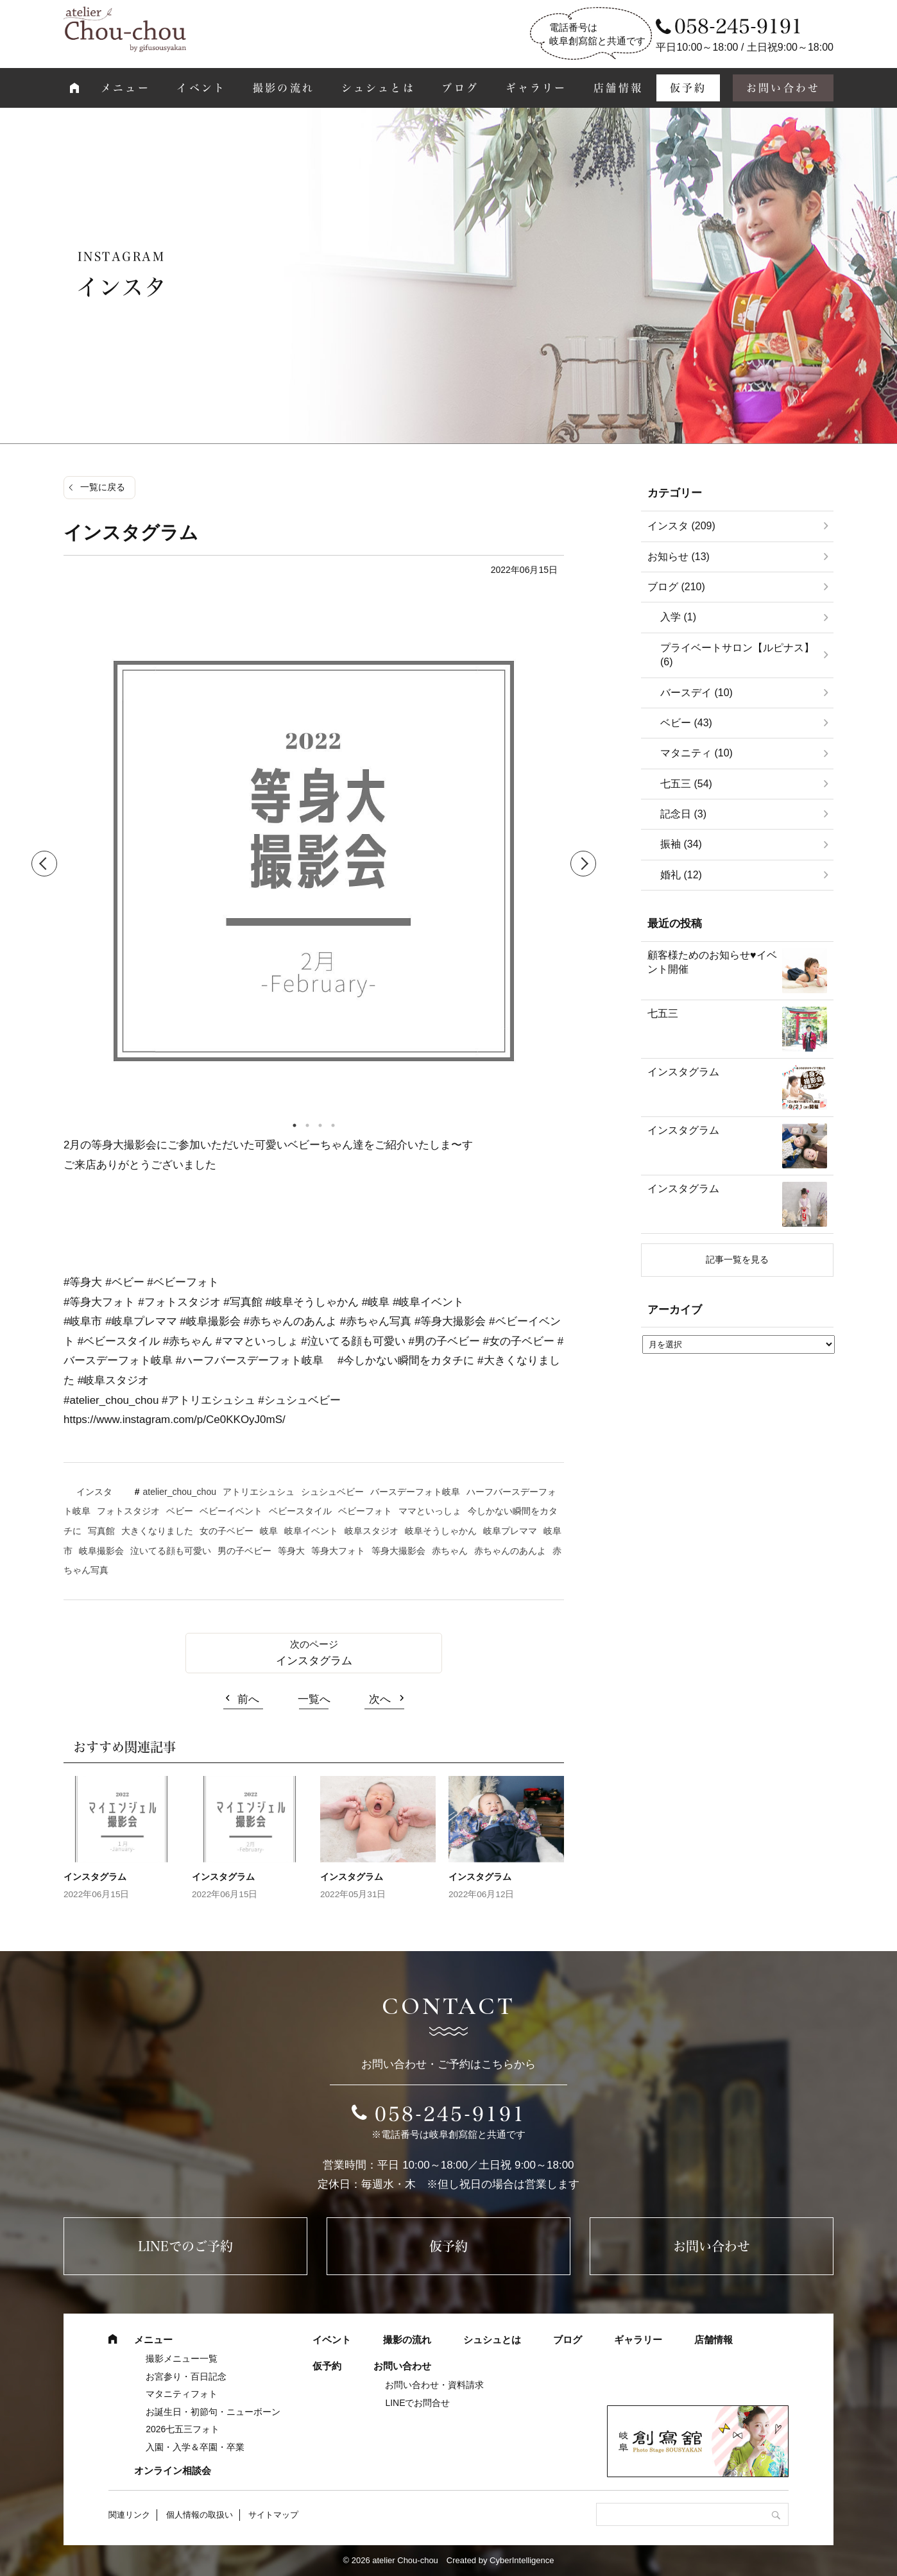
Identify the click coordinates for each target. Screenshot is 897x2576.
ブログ (460, 88)
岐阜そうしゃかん (441, 1531)
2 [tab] (307, 1125)
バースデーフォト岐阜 (415, 1492)
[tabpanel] (314, 863)
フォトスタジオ (128, 1511)
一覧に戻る (102, 487)
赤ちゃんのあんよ (510, 1551)
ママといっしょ (429, 1511)
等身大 (291, 1551)
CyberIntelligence (522, 2560)
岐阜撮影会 (101, 1551)
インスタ (94, 1492)
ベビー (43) (686, 722)
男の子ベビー (244, 1551)
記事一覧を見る (737, 1259)
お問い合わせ (783, 88)
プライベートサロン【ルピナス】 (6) (737, 654)
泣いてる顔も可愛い (170, 1551)
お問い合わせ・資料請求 (434, 2385)
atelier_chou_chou (179, 1492)
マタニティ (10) (696, 752)
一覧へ (314, 1699)
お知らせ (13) (678, 556)
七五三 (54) (686, 783)
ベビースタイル (300, 1511)
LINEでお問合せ (417, 2403)
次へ (380, 1699)
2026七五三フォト (182, 2429)
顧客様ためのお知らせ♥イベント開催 (712, 962)
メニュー (125, 88)
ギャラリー (536, 88)
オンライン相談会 (172, 2470)
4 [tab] (333, 1125)
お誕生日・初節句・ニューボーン (213, 2412)
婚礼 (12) (681, 874)
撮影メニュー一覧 (182, 2358)
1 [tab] (294, 1125)
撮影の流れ (283, 88)
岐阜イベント (311, 1531)
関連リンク (129, 2515)
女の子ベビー (226, 1531)
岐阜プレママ (510, 1531)
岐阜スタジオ (371, 1531)
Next (583, 863)
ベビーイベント (231, 1511)
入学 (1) (678, 616)
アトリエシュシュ (259, 1492)
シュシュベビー (332, 1492)
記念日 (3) (683, 813)
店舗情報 (618, 88)
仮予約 (688, 88)
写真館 (101, 1531)
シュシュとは (378, 88)
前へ (248, 1699)
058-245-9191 (450, 2114)
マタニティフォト (182, 2394)
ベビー (179, 1511)
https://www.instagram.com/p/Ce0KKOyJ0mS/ (175, 1419)
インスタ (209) (681, 525)
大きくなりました (157, 1531)
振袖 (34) (681, 844)
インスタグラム (314, 1661)
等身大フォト (338, 1551)
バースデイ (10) (696, 692)
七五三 (662, 1013)
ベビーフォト (365, 1511)
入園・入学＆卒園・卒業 (195, 2447)
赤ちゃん (450, 1551)
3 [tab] (320, 1125)
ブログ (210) (676, 586)
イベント (201, 88)
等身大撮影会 (398, 1551)
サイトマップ (273, 2515)
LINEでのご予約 (185, 2246)
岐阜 (269, 1531)
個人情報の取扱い (199, 2515)
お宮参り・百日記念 (186, 2376)
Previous (44, 863)
